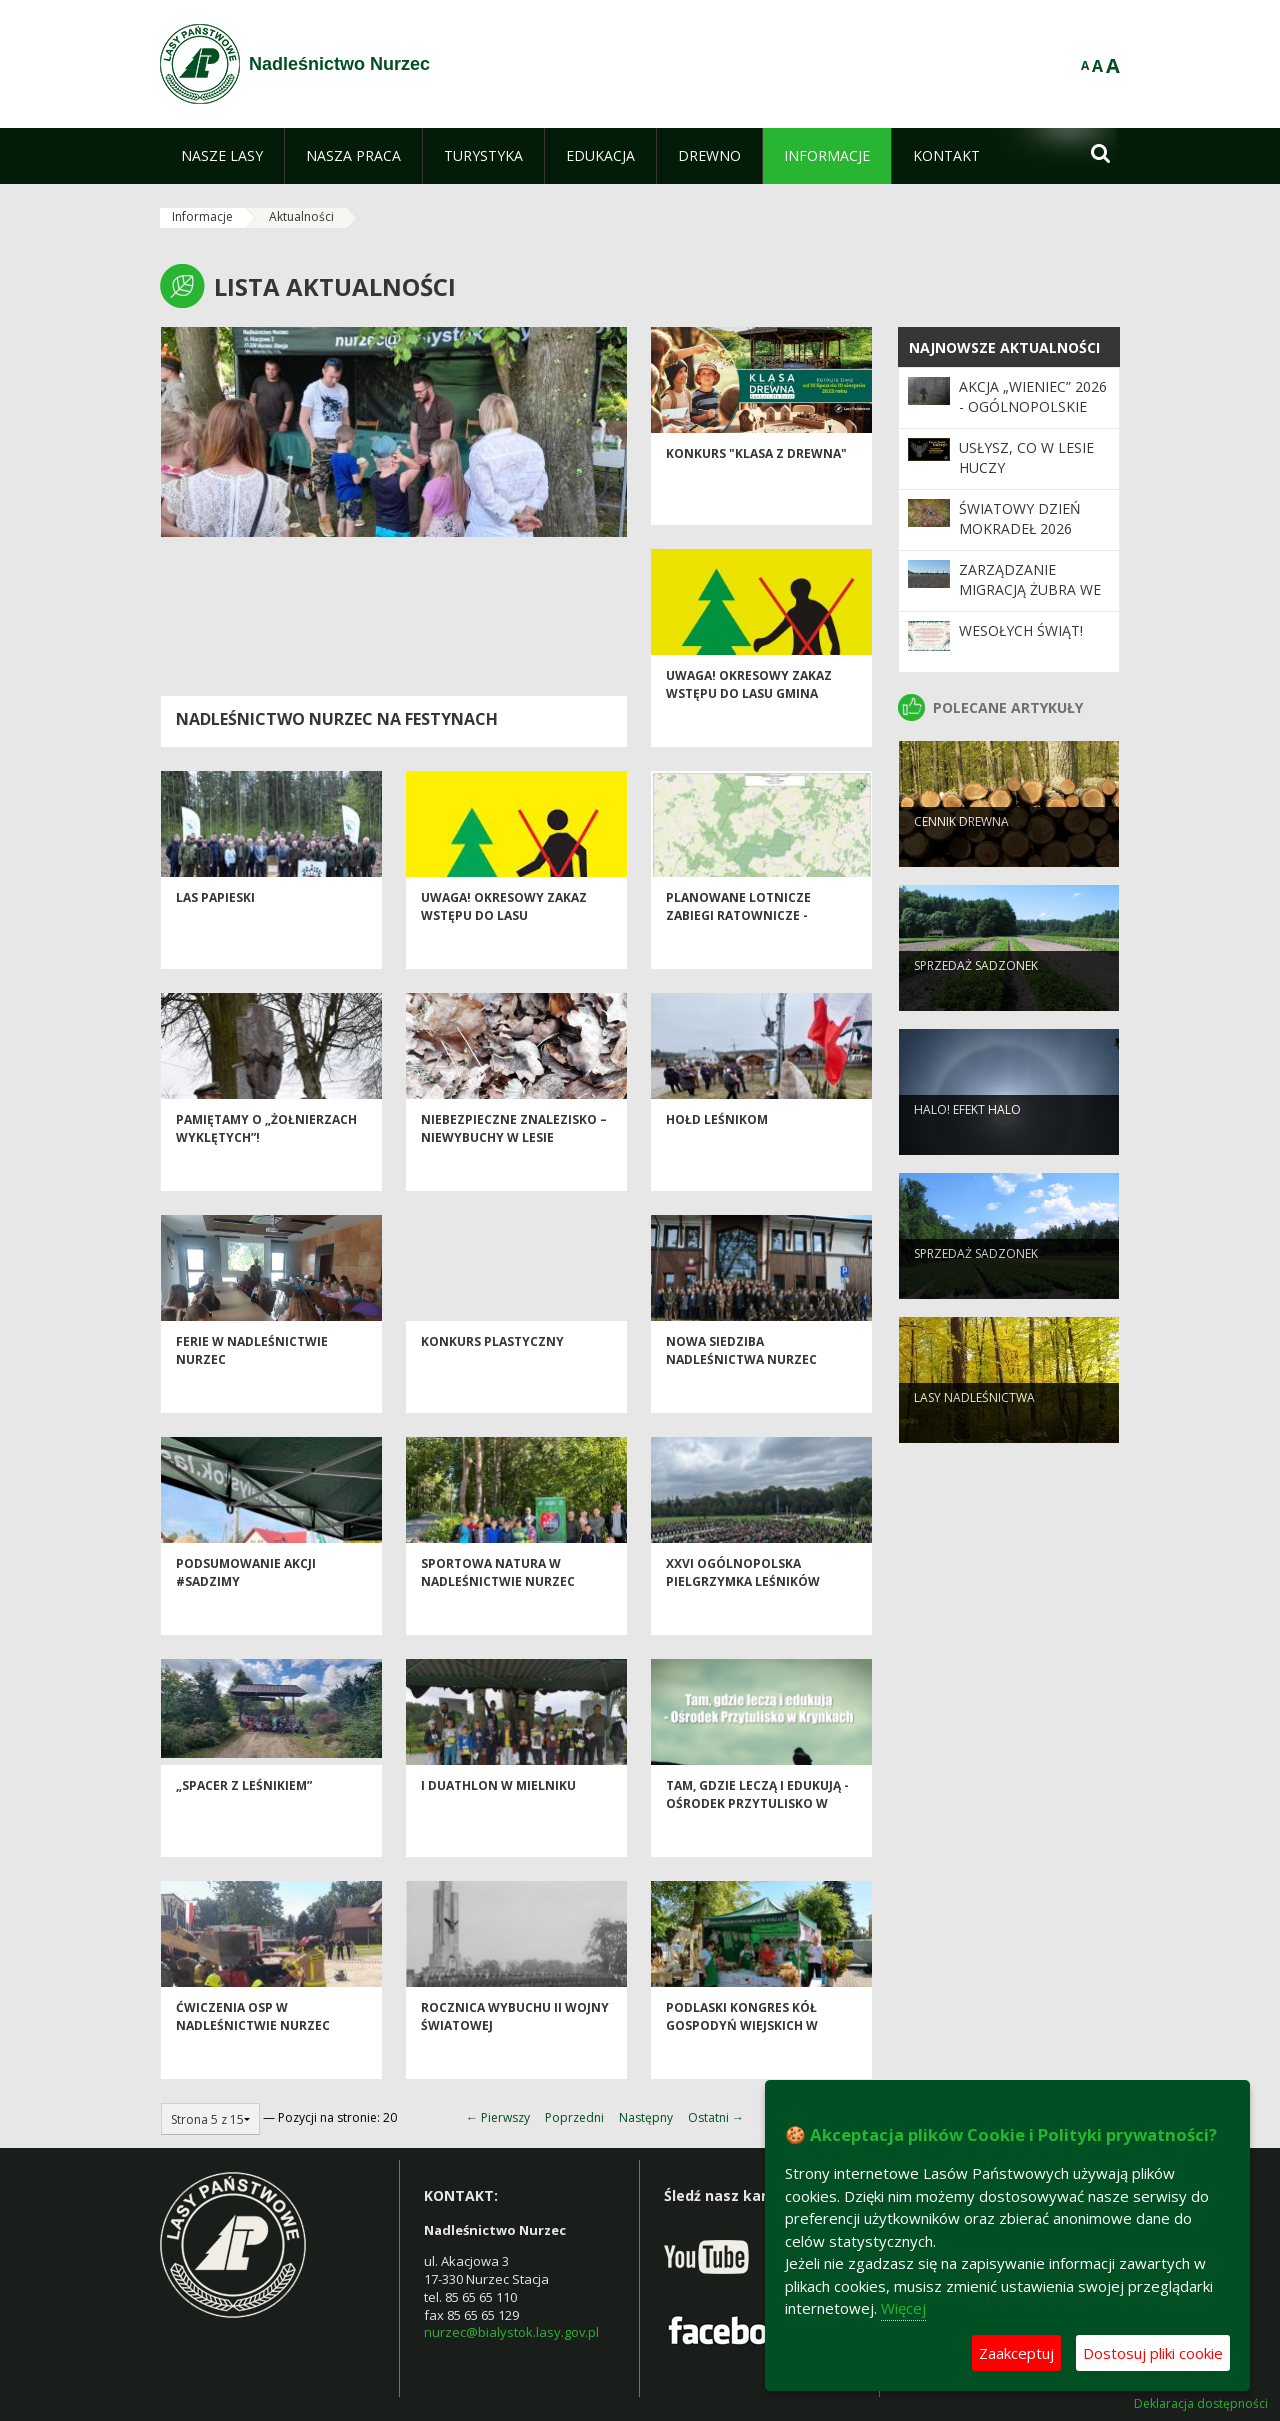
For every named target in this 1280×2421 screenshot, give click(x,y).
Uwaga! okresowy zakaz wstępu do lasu (504, 944)
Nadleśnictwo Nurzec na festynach (337, 719)
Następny (646, 2117)
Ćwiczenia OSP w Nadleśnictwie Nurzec (253, 2054)
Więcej (903, 2308)
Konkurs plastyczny (492, 1379)
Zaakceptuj (1016, 2353)
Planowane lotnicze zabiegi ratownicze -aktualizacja (738, 953)
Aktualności (301, 216)
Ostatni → (716, 2117)
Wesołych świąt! (1021, 630)
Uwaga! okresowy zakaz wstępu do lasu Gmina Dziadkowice (749, 731)
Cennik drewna (961, 854)
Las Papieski (215, 935)
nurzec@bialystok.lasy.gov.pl (511, 2332)
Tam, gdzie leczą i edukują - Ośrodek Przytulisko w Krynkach (757, 1841)
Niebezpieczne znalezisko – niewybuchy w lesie (514, 1166)
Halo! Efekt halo (967, 1142)
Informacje (202, 216)
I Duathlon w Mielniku (498, 1823)
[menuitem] (222, 156)
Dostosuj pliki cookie (1153, 2353)
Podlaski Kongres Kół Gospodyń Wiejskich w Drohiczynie (742, 2063)
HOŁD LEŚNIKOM (717, 1157)
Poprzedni (574, 2117)
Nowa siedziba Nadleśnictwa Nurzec (741, 1388)
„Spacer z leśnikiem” (244, 1823)
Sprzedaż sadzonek (976, 998)
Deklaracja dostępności (1201, 2404)
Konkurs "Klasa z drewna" (756, 491)
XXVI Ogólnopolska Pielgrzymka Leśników (743, 1610)
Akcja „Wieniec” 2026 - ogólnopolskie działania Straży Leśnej (1033, 417)
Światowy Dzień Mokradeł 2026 (1020, 518)
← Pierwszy (498, 2117)
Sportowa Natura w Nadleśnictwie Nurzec (498, 1610)
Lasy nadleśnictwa (974, 1430)
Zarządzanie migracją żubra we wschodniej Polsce (1032, 590)
